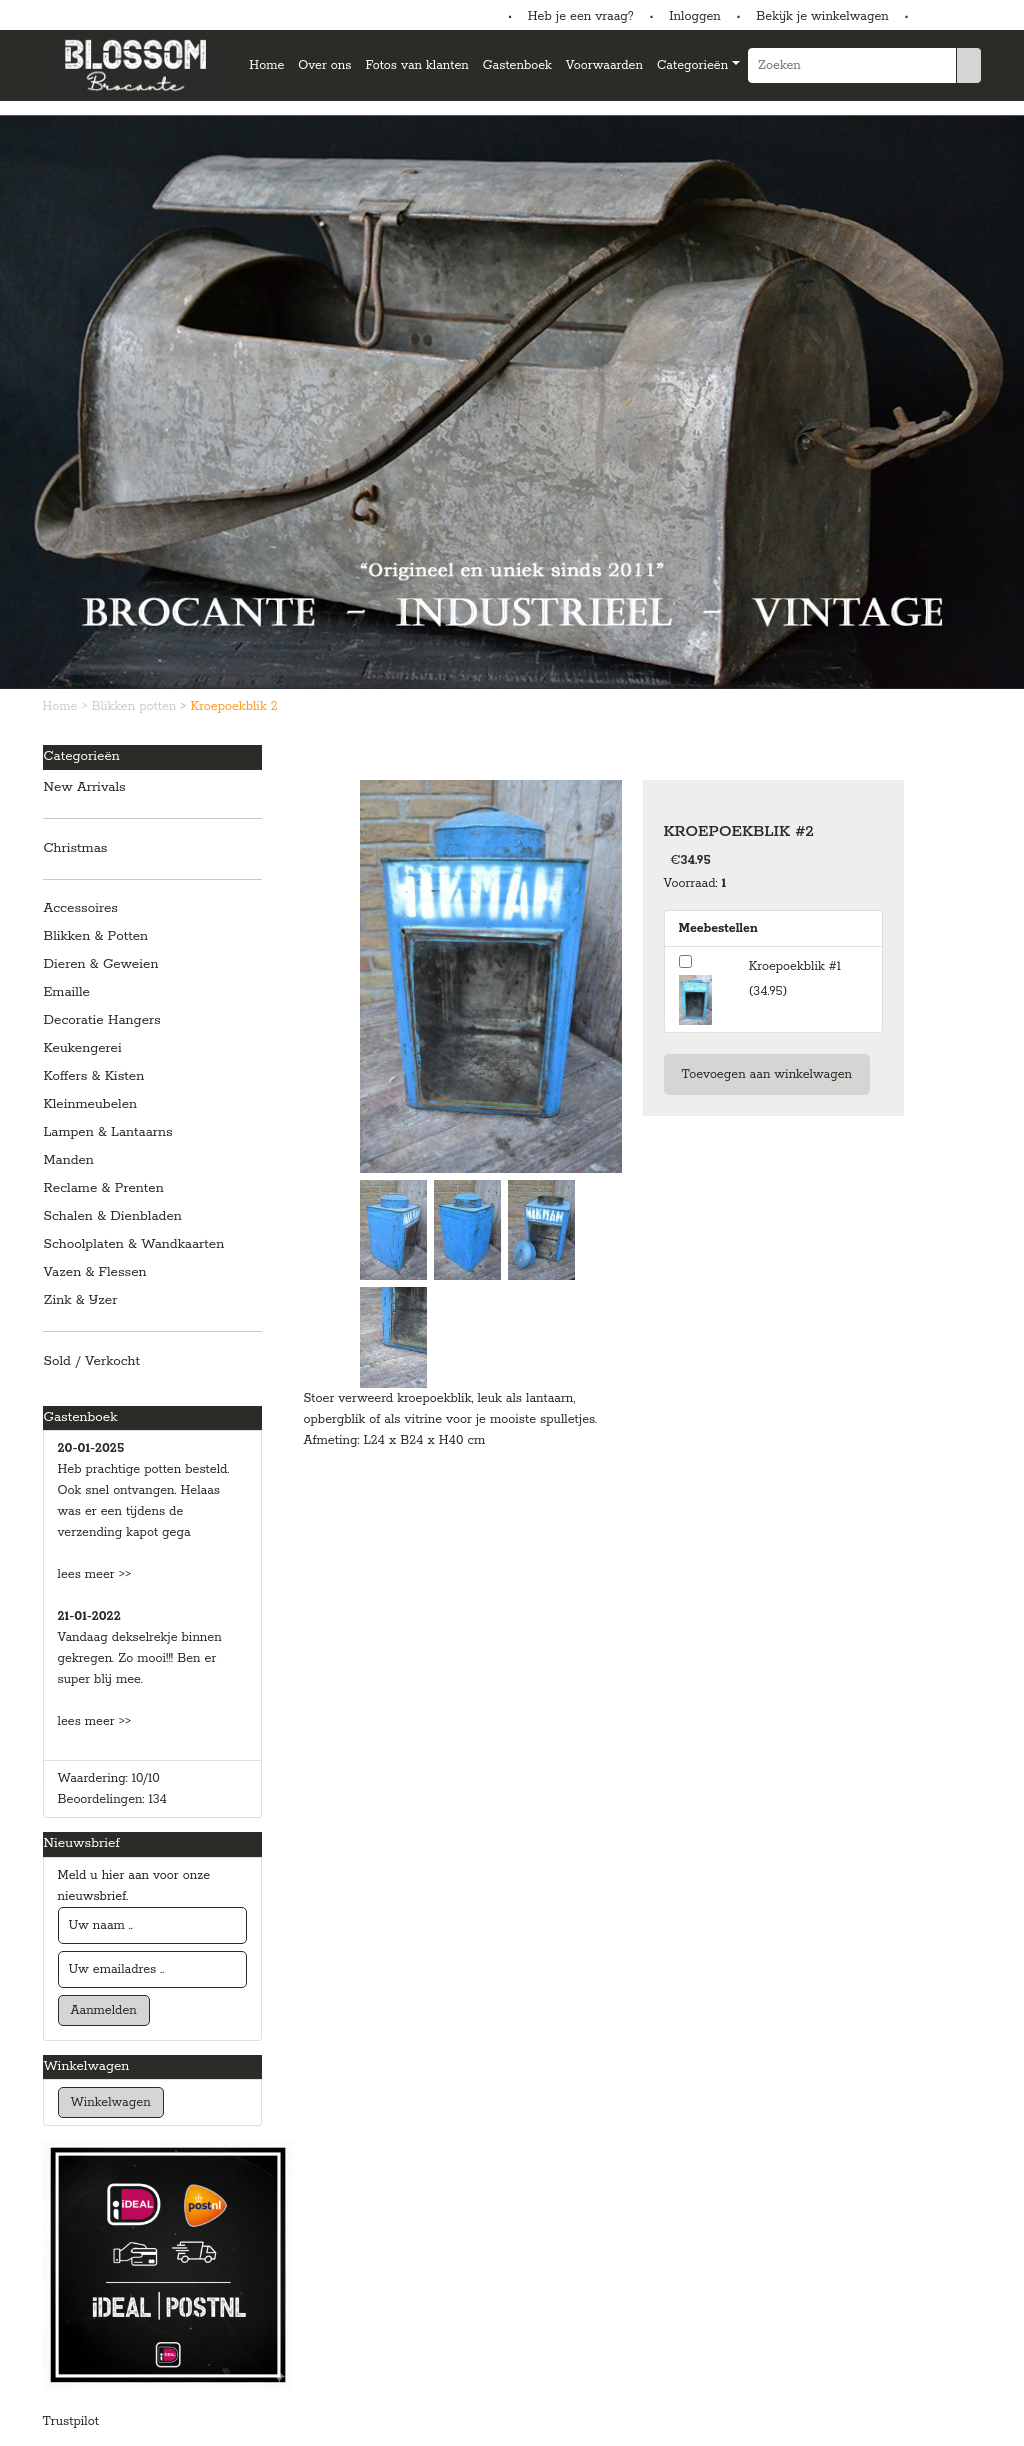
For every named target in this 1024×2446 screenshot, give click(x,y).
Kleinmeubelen (91, 1104)
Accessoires (81, 908)
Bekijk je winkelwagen (822, 16)
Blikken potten (136, 706)
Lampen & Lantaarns (108, 1132)
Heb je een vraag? (581, 16)
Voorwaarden (604, 65)
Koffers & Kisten (94, 1076)
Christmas (76, 848)
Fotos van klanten (416, 65)
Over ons (324, 65)
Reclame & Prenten (104, 1188)
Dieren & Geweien (101, 964)
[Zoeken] (852, 65)
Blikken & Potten (96, 936)
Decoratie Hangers (102, 1020)
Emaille (67, 992)
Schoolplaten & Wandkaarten (134, 1244)
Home (266, 65)
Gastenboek (517, 65)
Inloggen (694, 16)
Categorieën (692, 65)
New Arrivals (85, 787)
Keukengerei (83, 1048)
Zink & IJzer (81, 1300)
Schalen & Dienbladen (113, 1216)
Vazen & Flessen (95, 1272)
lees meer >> (95, 1574)
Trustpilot (71, 2421)
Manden (69, 1160)
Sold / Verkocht (92, 1361)
